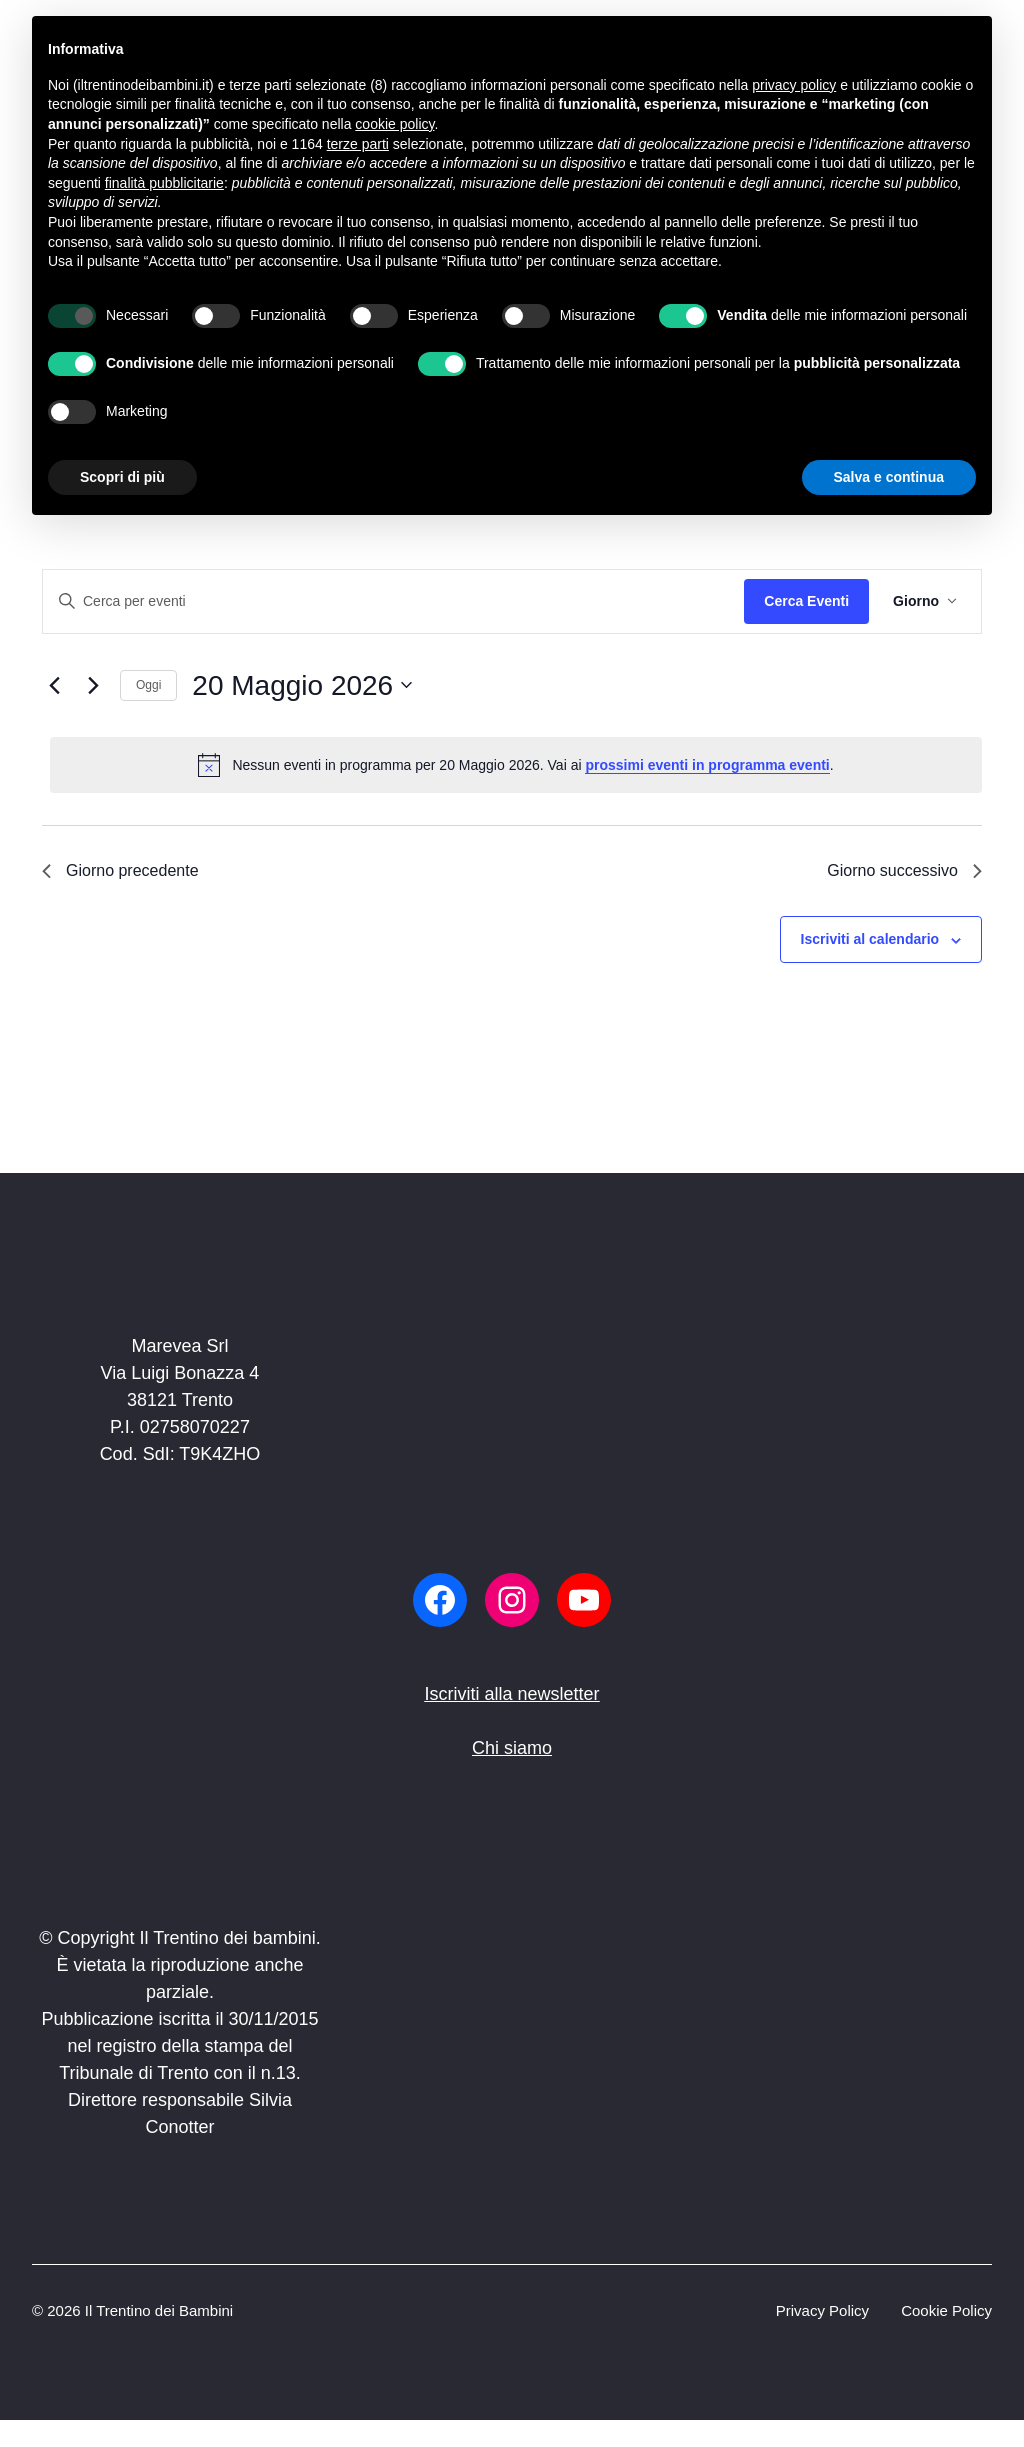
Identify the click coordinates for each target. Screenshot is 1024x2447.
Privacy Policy (822, 2310)
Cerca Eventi (806, 601)
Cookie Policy (946, 2310)
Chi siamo (512, 1748)
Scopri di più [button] (122, 477)
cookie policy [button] (394, 124)
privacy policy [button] (794, 85)
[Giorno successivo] (93, 685)
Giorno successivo (904, 870)
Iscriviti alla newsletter (511, 1694)
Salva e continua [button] (889, 477)
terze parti (358, 144)
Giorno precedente (120, 870)
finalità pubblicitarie (164, 183)
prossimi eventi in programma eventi (707, 765)
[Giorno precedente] (54, 685)
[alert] (516, 765)
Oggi (148, 685)
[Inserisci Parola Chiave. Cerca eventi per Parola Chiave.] (393, 601)
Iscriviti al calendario (870, 939)
